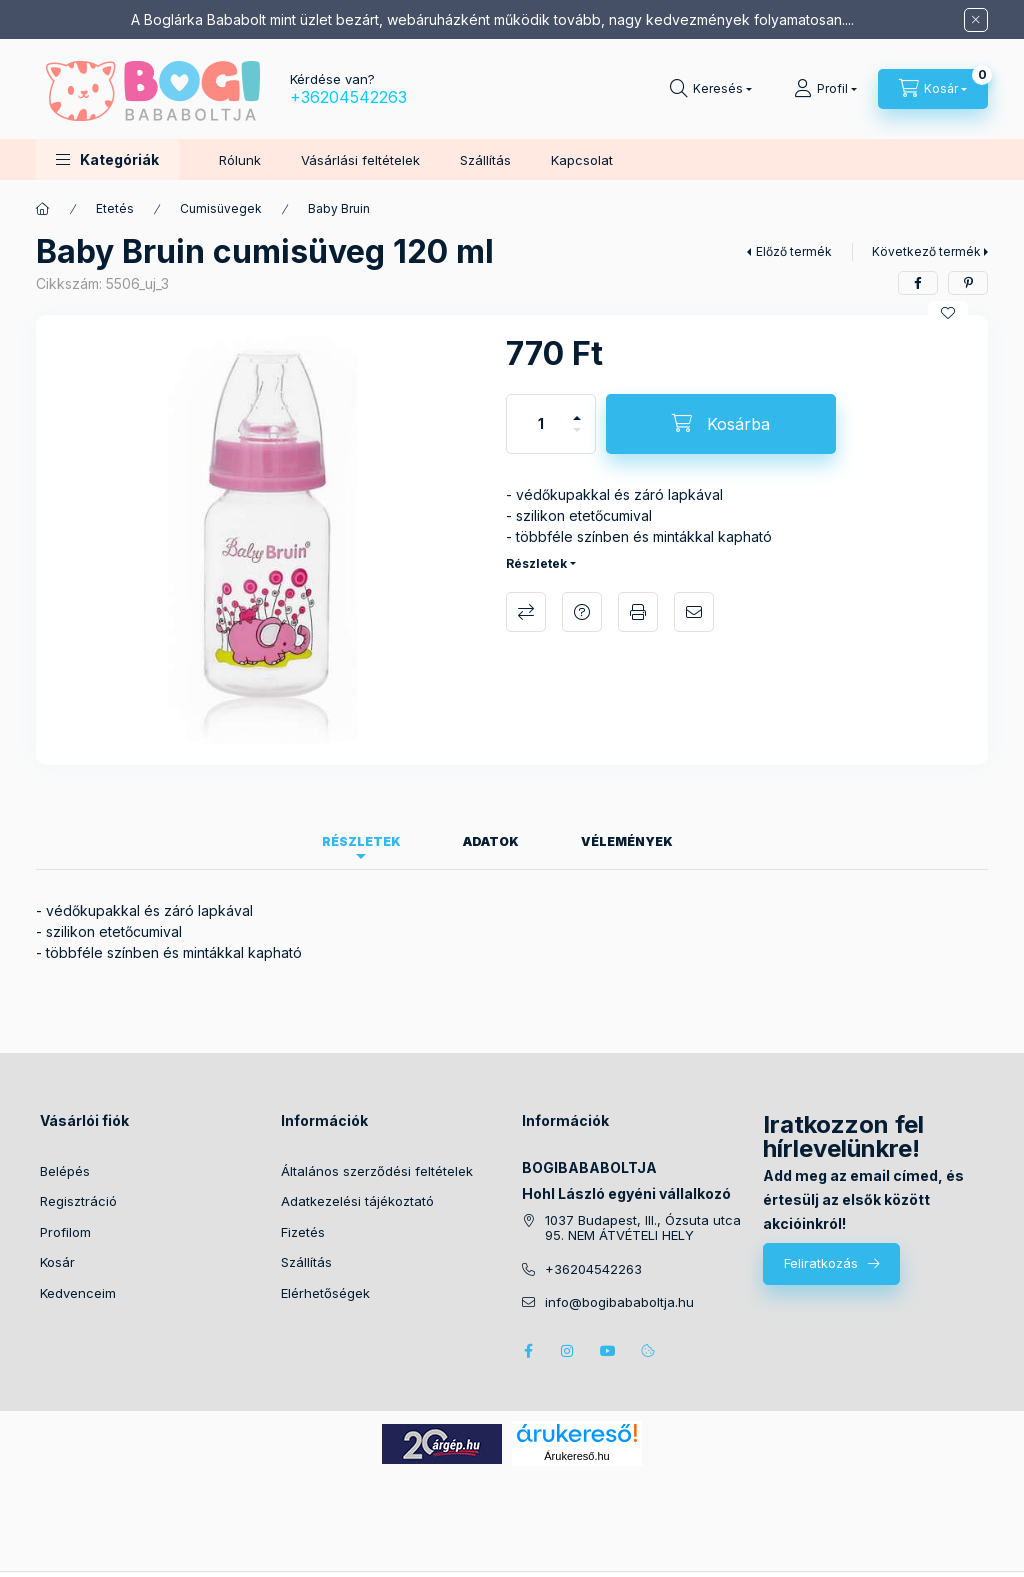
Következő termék (926, 251)
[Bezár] (976, 20)
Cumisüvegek (221, 208)
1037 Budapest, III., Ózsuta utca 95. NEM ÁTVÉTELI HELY (643, 1228)
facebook (528, 1351)
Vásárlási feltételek (360, 160)
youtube (608, 1351)
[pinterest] (968, 283)
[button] (107, 159)
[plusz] (577, 409)
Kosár (57, 1262)
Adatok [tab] (491, 841)
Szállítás (485, 160)
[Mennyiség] (541, 424)
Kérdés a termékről (582, 612)
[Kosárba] (721, 424)
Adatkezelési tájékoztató (357, 1201)
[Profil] (825, 89)
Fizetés (303, 1232)
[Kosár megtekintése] (933, 89)
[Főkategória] (43, 209)
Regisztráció (78, 1201)
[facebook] (918, 283)
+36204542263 (348, 97)
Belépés (65, 1171)
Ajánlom (694, 612)
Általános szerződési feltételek (377, 1171)
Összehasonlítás (526, 612)
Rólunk (240, 160)
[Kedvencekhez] (948, 313)
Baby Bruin (339, 208)
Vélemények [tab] (627, 841)
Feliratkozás (821, 1263)
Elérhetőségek (325, 1293)
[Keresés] (711, 89)
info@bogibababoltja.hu (619, 1302)
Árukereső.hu (576, 1456)
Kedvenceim (78, 1293)
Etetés (115, 208)
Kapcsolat (582, 160)
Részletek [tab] (361, 841)
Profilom (65, 1232)
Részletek (536, 563)
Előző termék (794, 251)
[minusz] (577, 438)
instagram (568, 1351)
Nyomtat (638, 612)
